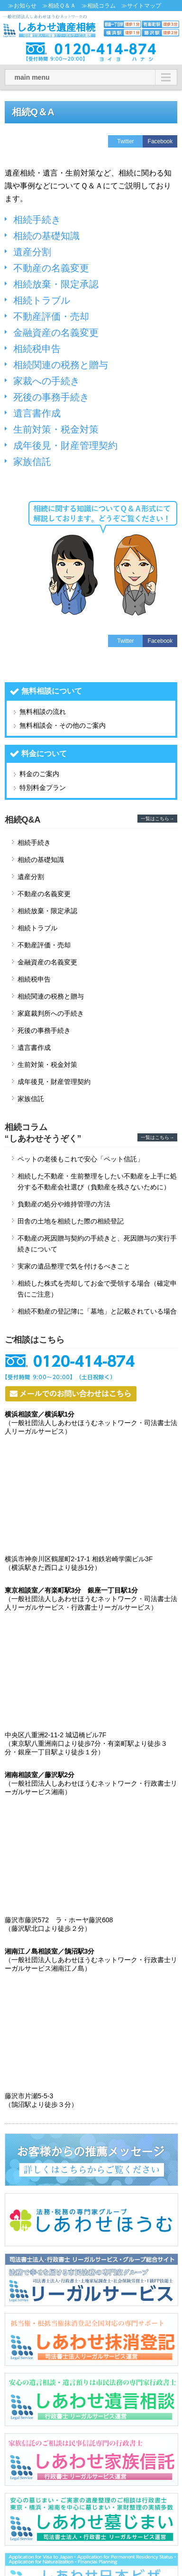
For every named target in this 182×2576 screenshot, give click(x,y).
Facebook (160, 141)
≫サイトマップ (141, 5)
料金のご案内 (39, 774)
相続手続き (37, 219)
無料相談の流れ (42, 711)
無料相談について (51, 691)
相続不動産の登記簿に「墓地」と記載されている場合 (97, 1311)
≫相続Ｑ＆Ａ (59, 5)
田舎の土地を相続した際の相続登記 (71, 1221)
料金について (44, 754)
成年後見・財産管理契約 (65, 445)
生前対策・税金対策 (56, 429)
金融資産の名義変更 (56, 332)
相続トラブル (41, 300)
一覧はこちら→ (157, 818)
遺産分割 (32, 252)
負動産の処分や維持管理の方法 (64, 1204)
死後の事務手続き (51, 397)
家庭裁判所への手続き (51, 1013)
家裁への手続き (46, 381)
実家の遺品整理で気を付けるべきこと (74, 1266)
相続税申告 (37, 348)
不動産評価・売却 (51, 316)
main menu (32, 77)
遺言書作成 (37, 413)
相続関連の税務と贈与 (60, 365)
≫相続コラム (99, 5)
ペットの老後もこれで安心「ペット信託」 (81, 1159)
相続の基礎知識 (46, 236)
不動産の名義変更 (51, 268)
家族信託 (32, 461)
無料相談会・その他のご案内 (62, 725)
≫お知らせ (22, 5)
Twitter (125, 141)
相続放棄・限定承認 (56, 284)
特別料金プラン (42, 787)
